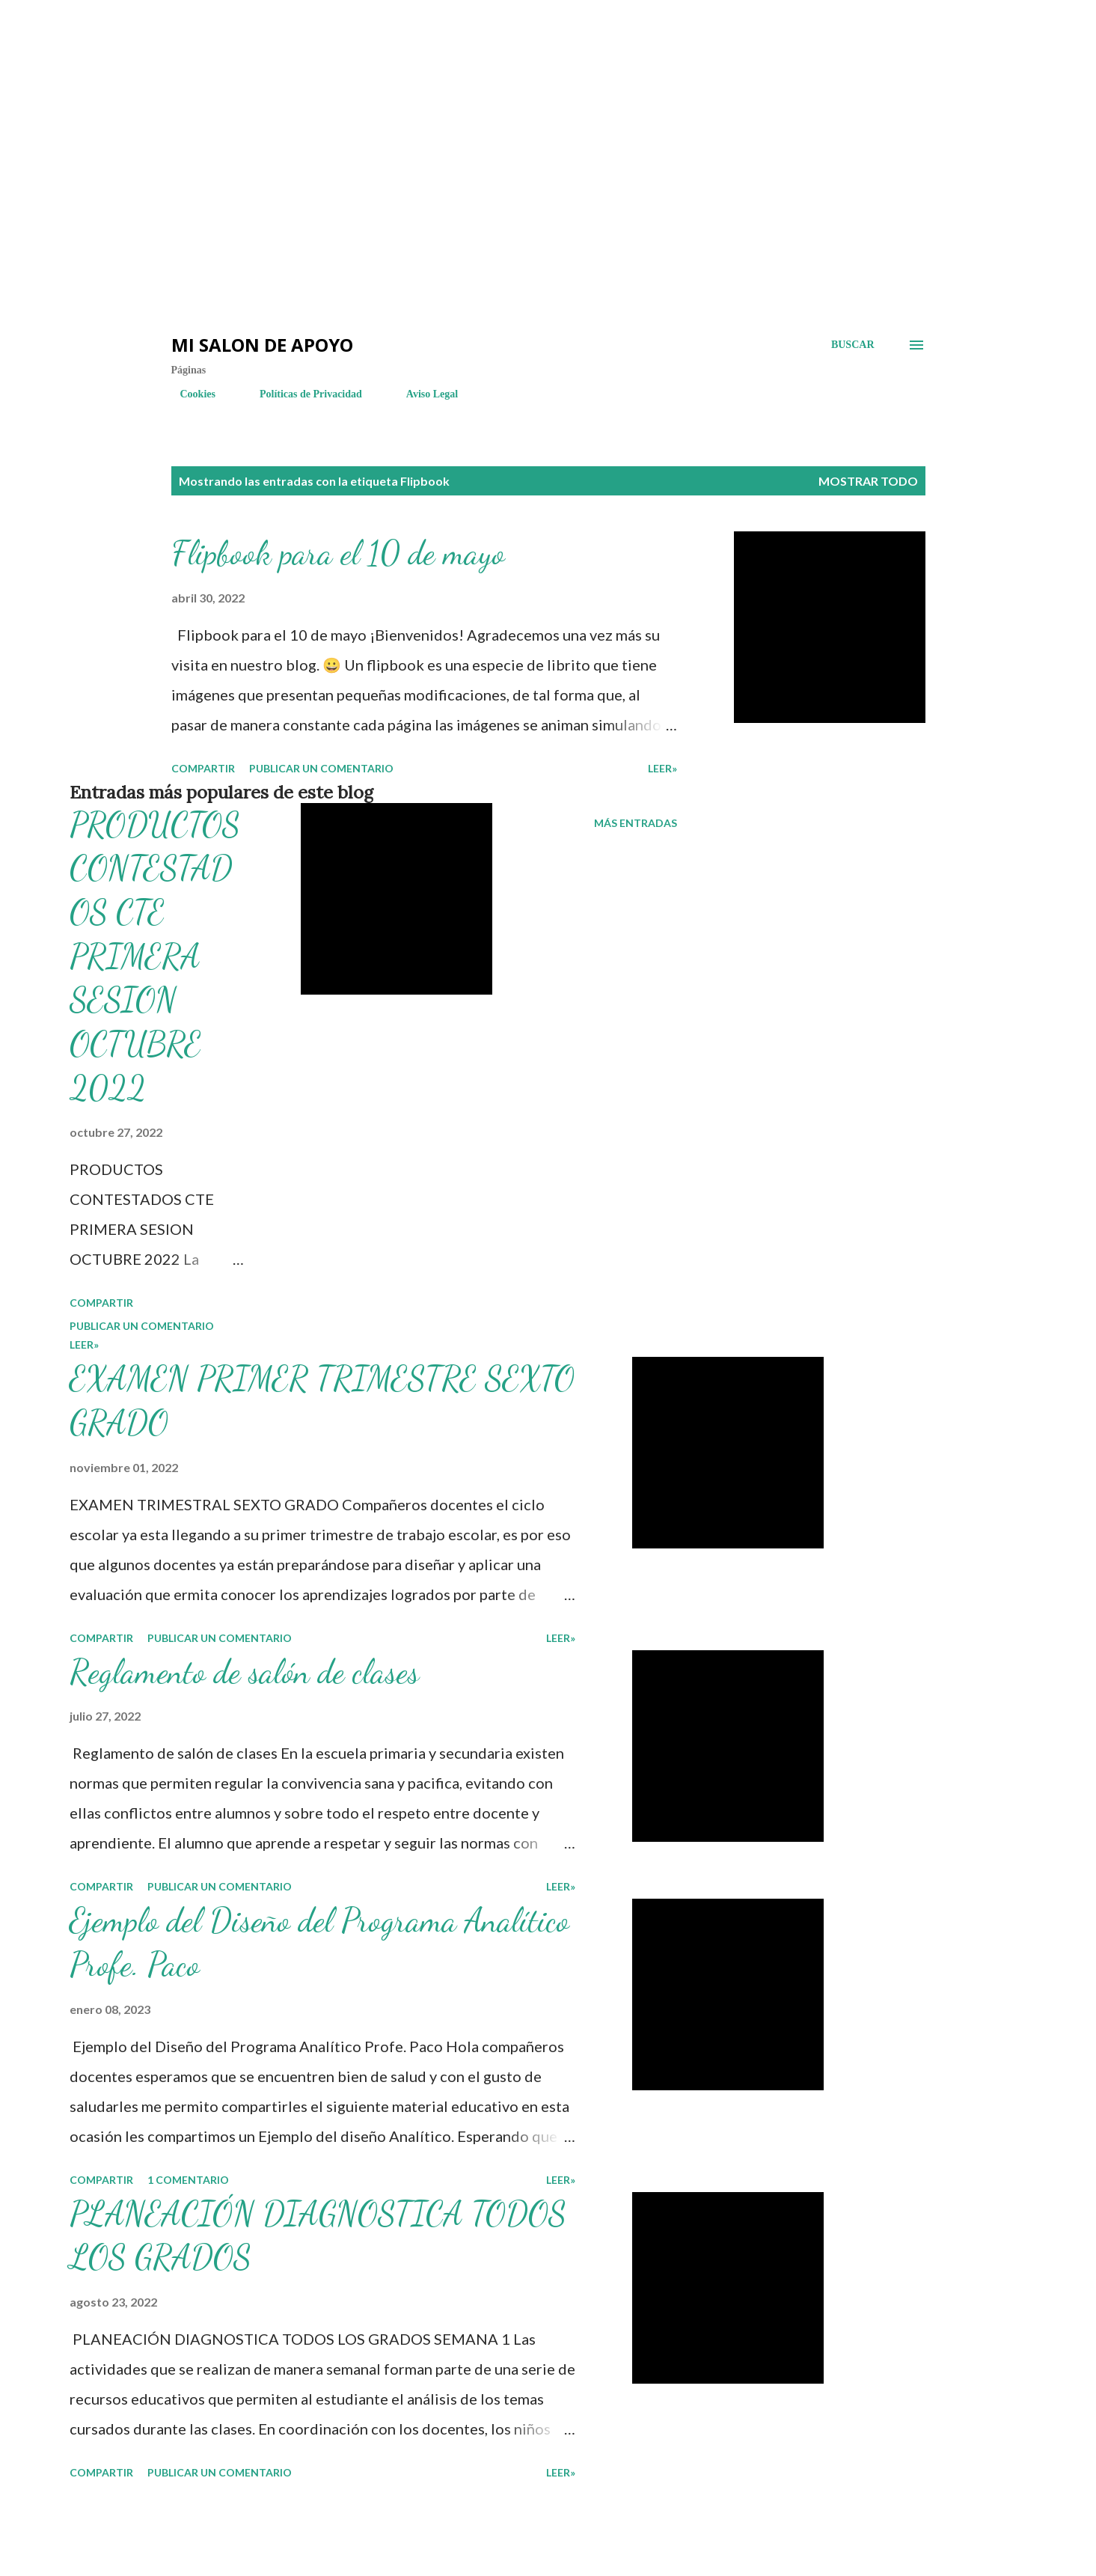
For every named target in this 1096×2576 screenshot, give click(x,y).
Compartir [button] (203, 768)
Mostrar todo (868, 481)
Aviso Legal (423, 394)
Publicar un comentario (321, 768)
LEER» (662, 768)
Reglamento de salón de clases (244, 1671)
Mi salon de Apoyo (262, 344)
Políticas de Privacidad (302, 394)
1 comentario (188, 2179)
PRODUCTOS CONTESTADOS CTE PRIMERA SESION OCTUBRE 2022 (155, 956)
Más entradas (635, 823)
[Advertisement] (269, 45)
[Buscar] (853, 345)
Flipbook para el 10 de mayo (338, 553)
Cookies (188, 394)
